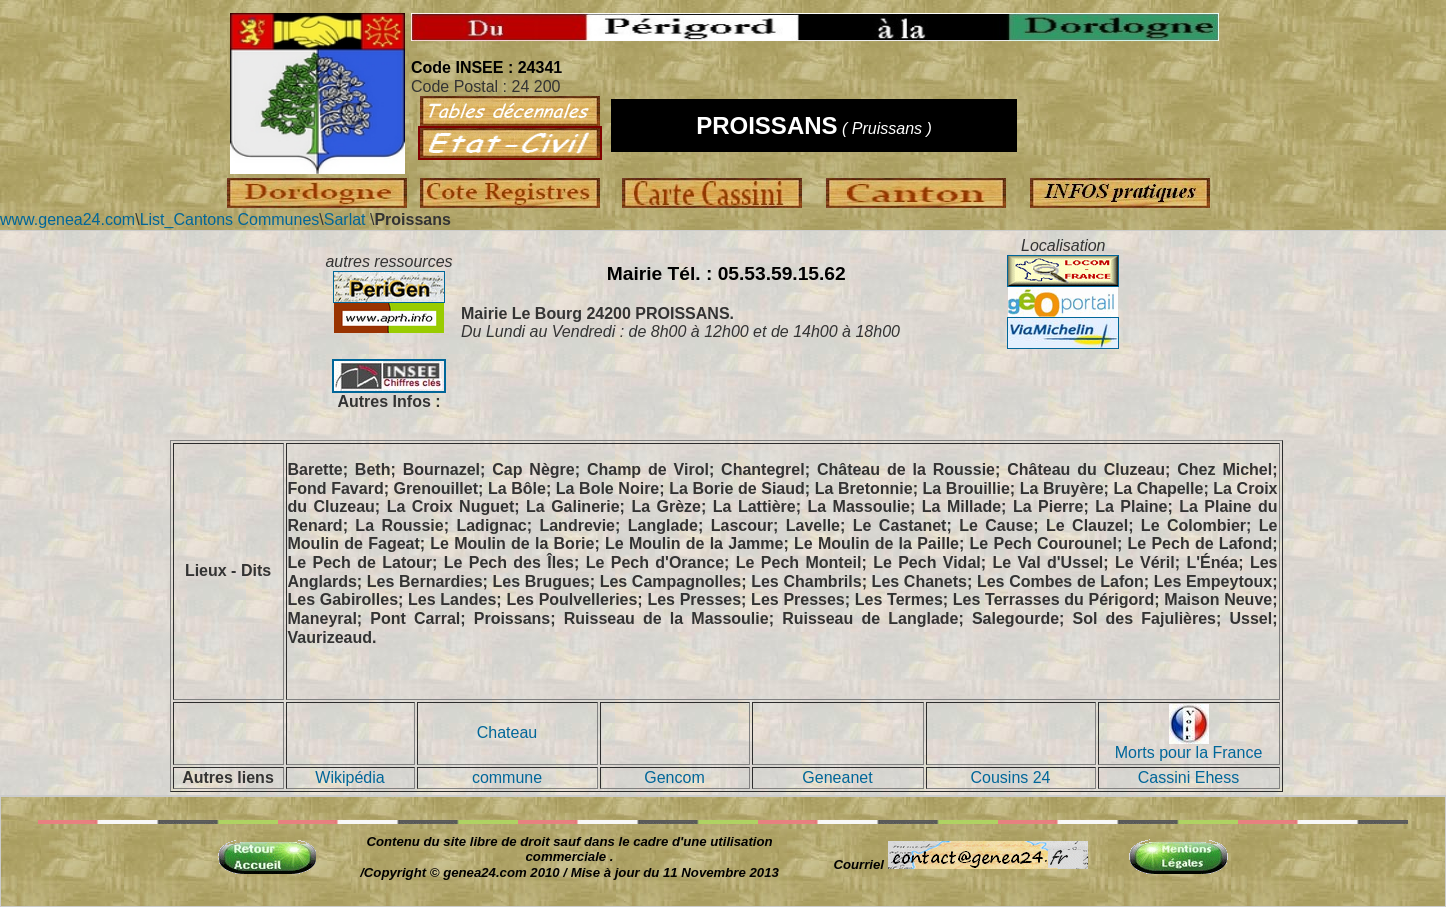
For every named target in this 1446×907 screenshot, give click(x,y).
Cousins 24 (1010, 777)
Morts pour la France (1189, 745)
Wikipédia (349, 777)
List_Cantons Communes (230, 219)
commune (507, 777)
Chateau (507, 732)
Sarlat (345, 219)
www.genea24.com (67, 219)
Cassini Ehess (1188, 777)
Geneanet (837, 777)
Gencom (674, 777)
